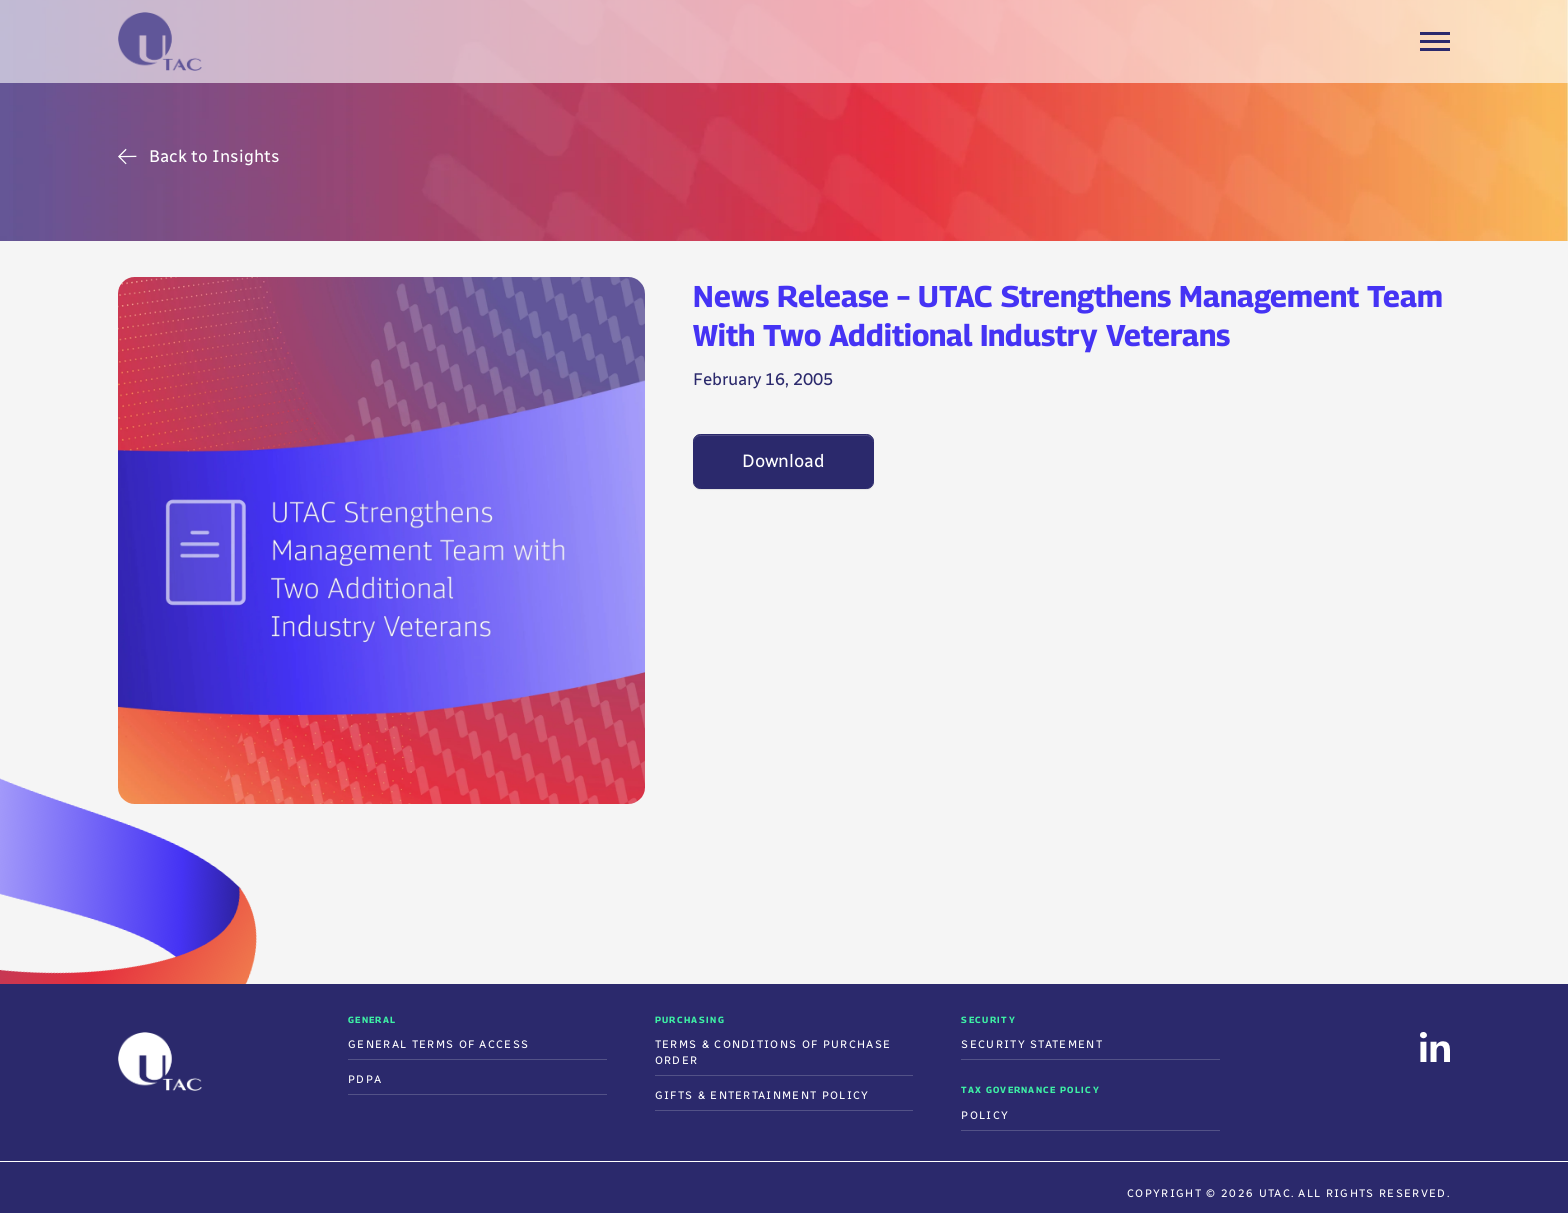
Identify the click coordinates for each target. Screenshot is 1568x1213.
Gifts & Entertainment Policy (762, 1095)
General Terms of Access (438, 1044)
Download (783, 461)
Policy (985, 1115)
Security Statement (1032, 1044)
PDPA (365, 1079)
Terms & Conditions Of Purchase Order (773, 1052)
